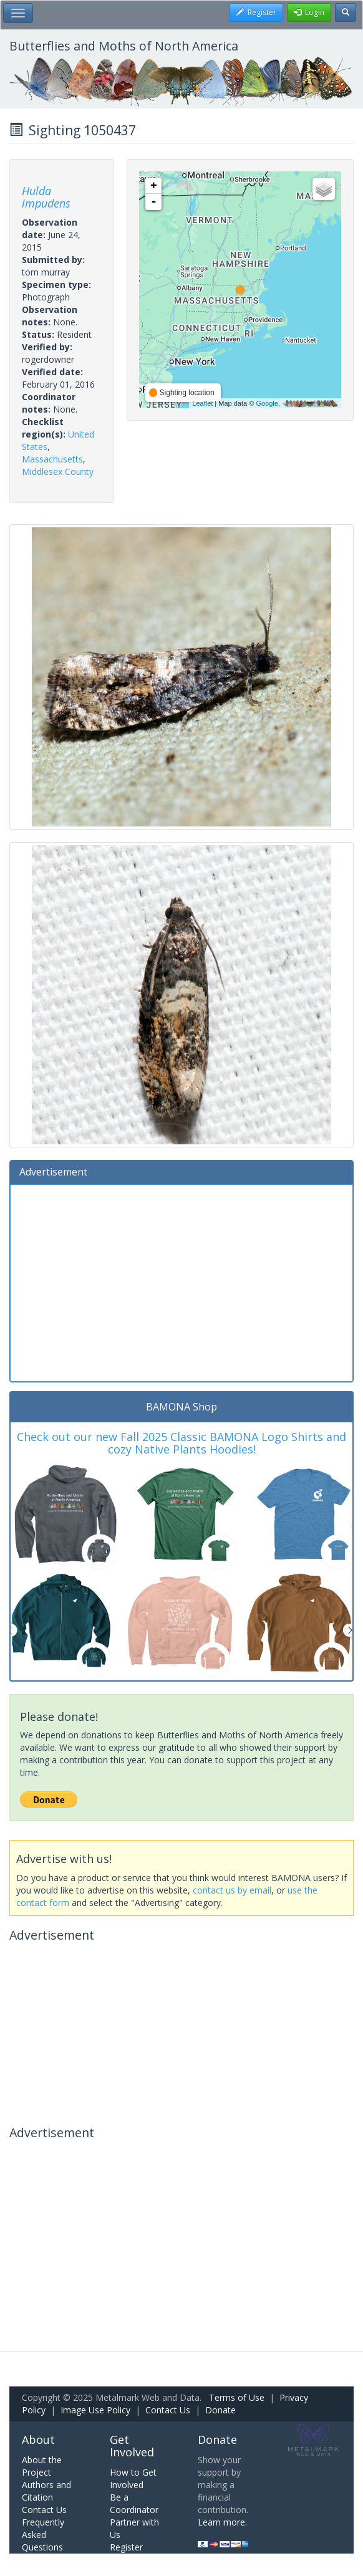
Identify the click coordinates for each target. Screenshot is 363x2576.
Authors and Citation (46, 2491)
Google (267, 403)
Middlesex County (58, 471)
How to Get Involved (133, 2478)
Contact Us (167, 2410)
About (38, 2439)
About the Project (42, 2466)
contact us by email (232, 1890)
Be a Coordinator (134, 2503)
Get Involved (132, 2445)
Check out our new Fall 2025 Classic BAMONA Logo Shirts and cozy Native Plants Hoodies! (181, 1443)
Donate (220, 2410)
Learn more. (222, 2522)
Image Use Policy (95, 2410)
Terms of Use (236, 2397)
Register (126, 2547)
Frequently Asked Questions (43, 2534)
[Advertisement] (181, 1281)
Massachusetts (52, 459)
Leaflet (202, 403)
